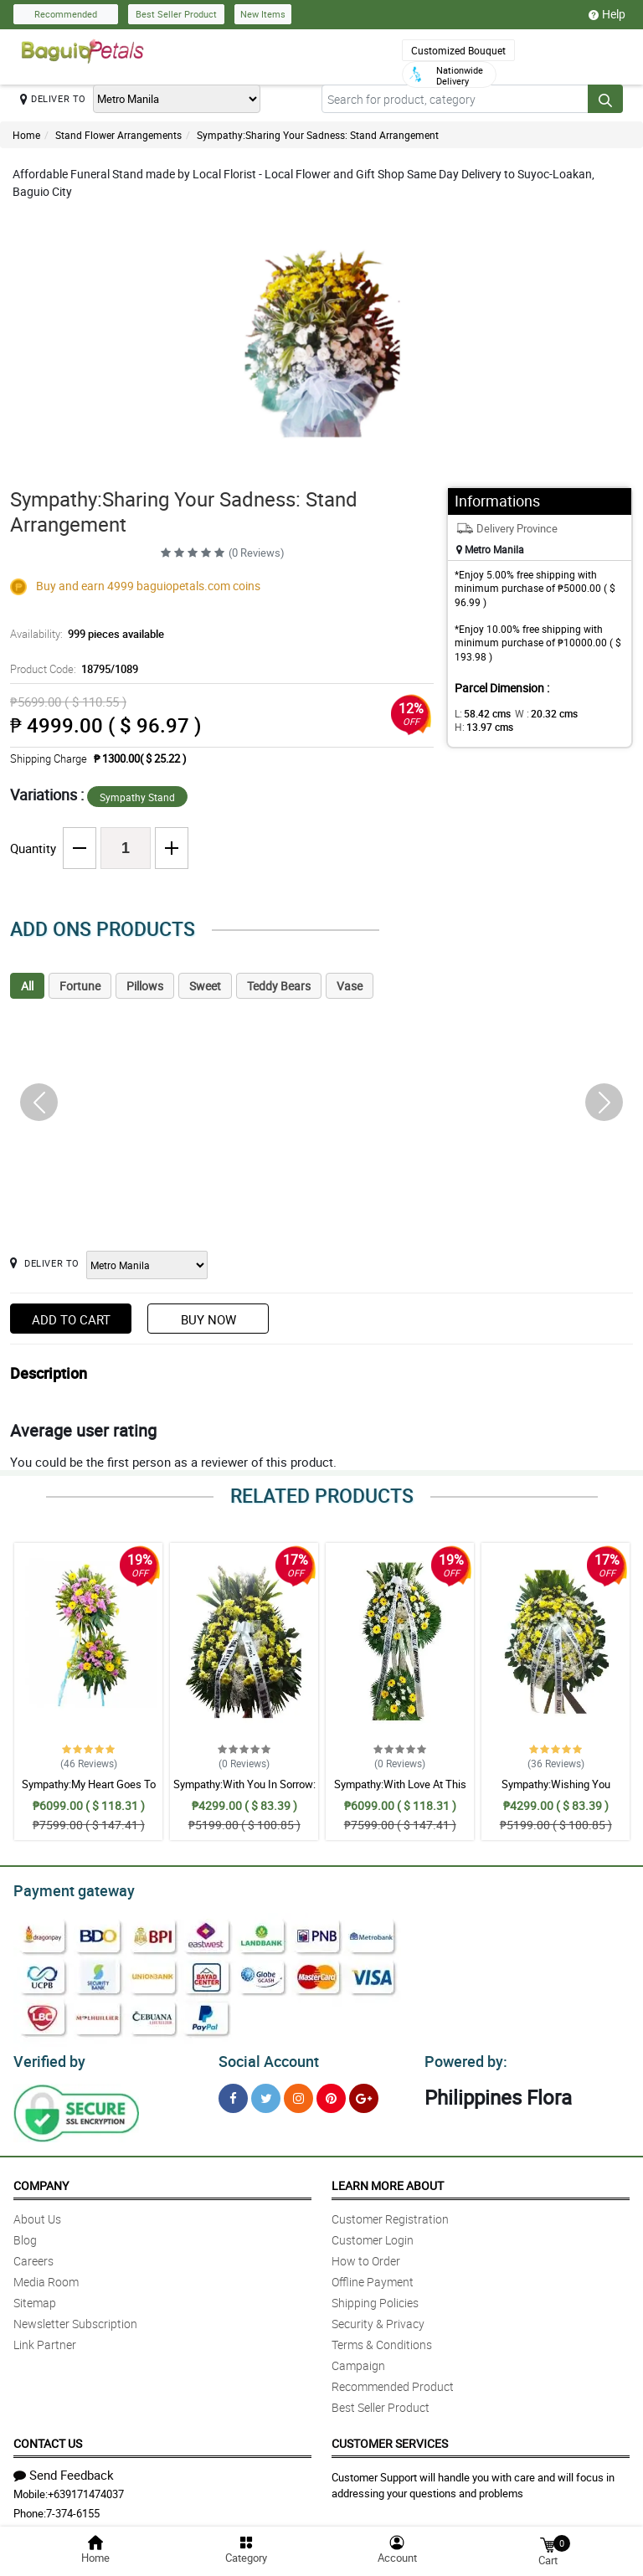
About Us (37, 2214)
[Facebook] (233, 2093)
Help (607, 14)
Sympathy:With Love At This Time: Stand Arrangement (400, 1791)
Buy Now (208, 1319)
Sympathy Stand (137, 797)
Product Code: (71, 668)
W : (537, 713)
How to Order (366, 2256)
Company (41, 2180)
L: (480, 713)
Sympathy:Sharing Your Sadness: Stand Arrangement (318, 134)
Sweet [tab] (205, 986)
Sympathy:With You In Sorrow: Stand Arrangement (244, 1791)
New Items (262, 14)
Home (26, 134)
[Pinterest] (331, 2093)
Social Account (264, 2057)
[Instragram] (298, 2093)
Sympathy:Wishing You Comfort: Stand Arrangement (555, 1791)
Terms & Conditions (382, 2339)
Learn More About (388, 2180)
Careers (33, 2256)
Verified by (46, 2057)
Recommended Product (393, 2381)
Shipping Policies (375, 2298)
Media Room (46, 2277)
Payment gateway (66, 1888)
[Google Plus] (363, 2093)
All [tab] (27, 986)
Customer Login (373, 2235)
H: (481, 726)
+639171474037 (86, 2488)
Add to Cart (71, 1319)
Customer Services (390, 2438)
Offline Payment (373, 2277)
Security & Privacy (378, 2319)
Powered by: (462, 2057)
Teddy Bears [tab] (279, 986)
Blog (25, 2235)
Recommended (65, 14)
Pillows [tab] (144, 986)
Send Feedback (63, 2469)
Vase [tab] (350, 986)
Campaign (358, 2360)
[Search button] (605, 99)
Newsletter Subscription (75, 2319)
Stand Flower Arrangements (118, 134)
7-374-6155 (73, 2508)
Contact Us (47, 2438)
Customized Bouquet (458, 50)
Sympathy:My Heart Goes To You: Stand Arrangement (89, 1791)
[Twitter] (265, 2093)
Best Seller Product (176, 14)
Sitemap (34, 2298)
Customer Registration (390, 2214)
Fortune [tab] (79, 986)
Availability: (83, 633)
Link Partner (44, 2339)
